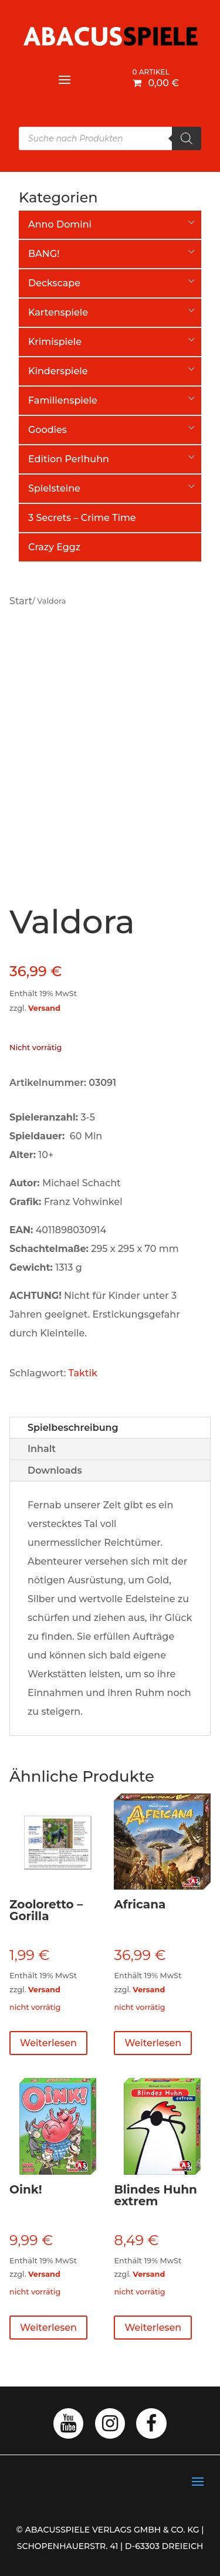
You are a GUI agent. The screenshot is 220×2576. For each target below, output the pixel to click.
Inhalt (42, 1448)
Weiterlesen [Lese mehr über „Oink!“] (48, 2327)
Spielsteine (54, 488)
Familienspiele (62, 400)
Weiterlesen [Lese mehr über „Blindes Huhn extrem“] (152, 2327)
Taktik (83, 1373)
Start (20, 601)
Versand (44, 1008)
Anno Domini (60, 224)
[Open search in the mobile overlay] (110, 138)
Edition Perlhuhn (68, 459)
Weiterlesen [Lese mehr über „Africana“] (152, 2043)
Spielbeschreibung (73, 1427)
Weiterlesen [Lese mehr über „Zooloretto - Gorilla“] (48, 2043)
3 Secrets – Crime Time (82, 517)
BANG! (43, 253)
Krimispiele (55, 341)
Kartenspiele (58, 312)
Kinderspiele (58, 371)
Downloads (55, 1470)
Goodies (47, 429)
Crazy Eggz (54, 547)
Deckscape (54, 283)
